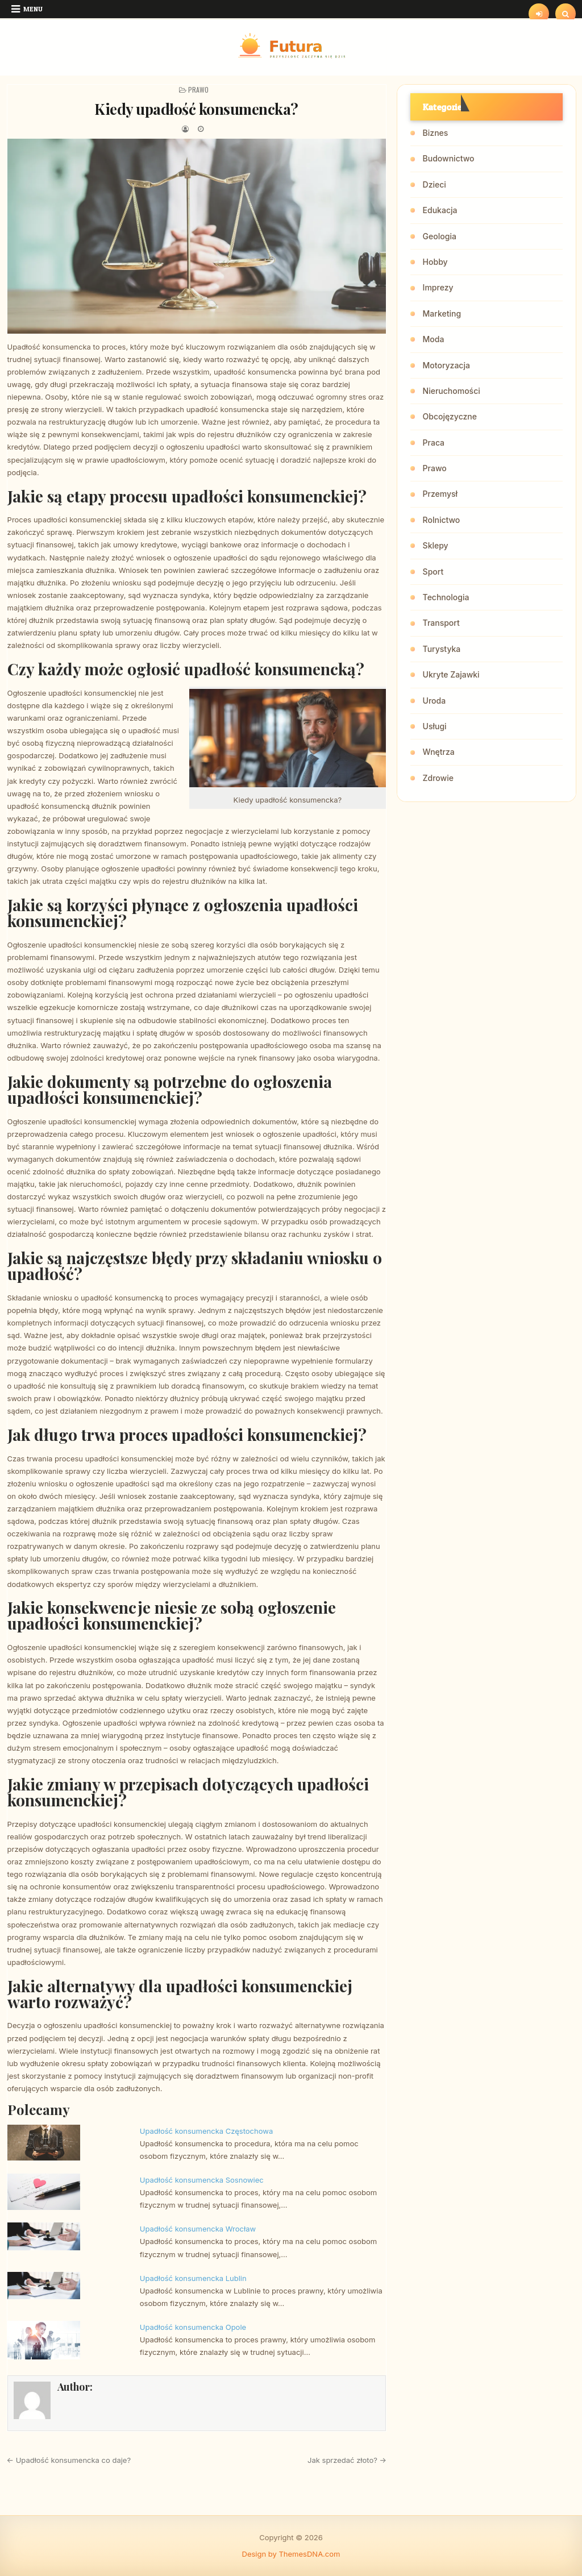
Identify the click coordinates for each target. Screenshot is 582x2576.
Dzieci (434, 184)
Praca (433, 442)
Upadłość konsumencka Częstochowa (206, 2130)
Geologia (439, 236)
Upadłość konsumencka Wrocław (198, 2228)
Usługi (435, 726)
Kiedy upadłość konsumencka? (196, 109)
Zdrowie (438, 778)
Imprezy (438, 287)
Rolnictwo (441, 520)
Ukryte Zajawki (451, 674)
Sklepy (435, 545)
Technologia (446, 597)
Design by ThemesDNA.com (291, 2553)
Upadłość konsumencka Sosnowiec (202, 2179)
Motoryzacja (446, 365)
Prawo (198, 89)
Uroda (434, 700)
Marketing (442, 313)
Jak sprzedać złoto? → (346, 2460)
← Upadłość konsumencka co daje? (69, 2460)
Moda (433, 339)
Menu (33, 9)
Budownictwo (449, 158)
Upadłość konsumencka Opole (193, 2327)
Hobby (435, 262)
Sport (433, 571)
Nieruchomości (451, 391)
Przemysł (440, 493)
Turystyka (442, 649)
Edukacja (440, 210)
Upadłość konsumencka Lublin (193, 2278)
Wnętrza (439, 752)
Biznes (435, 133)
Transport (441, 623)
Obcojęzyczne (450, 416)
